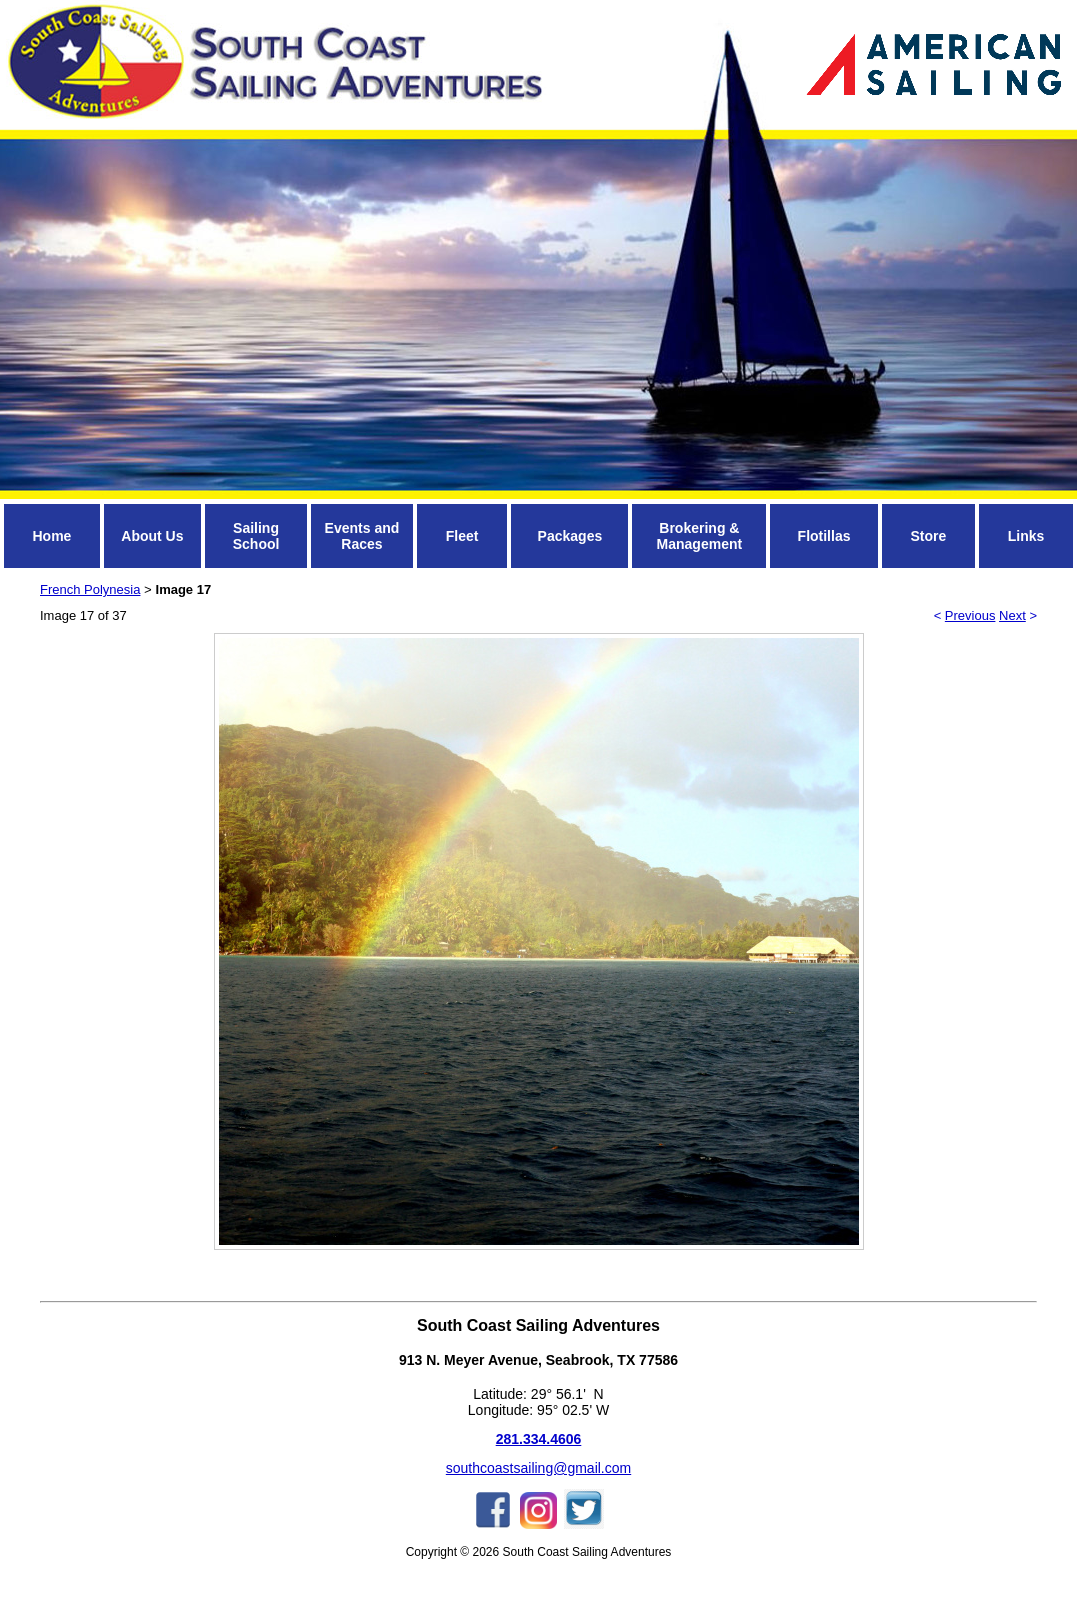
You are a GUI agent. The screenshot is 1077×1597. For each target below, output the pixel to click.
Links (1026, 536)
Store (928, 536)
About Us (152, 536)
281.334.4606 (539, 1439)
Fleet (462, 536)
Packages (570, 536)
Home (51, 536)
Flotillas (824, 536)
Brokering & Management (700, 536)
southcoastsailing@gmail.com (538, 1468)
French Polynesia (90, 589)
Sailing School (256, 536)
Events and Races (362, 536)
